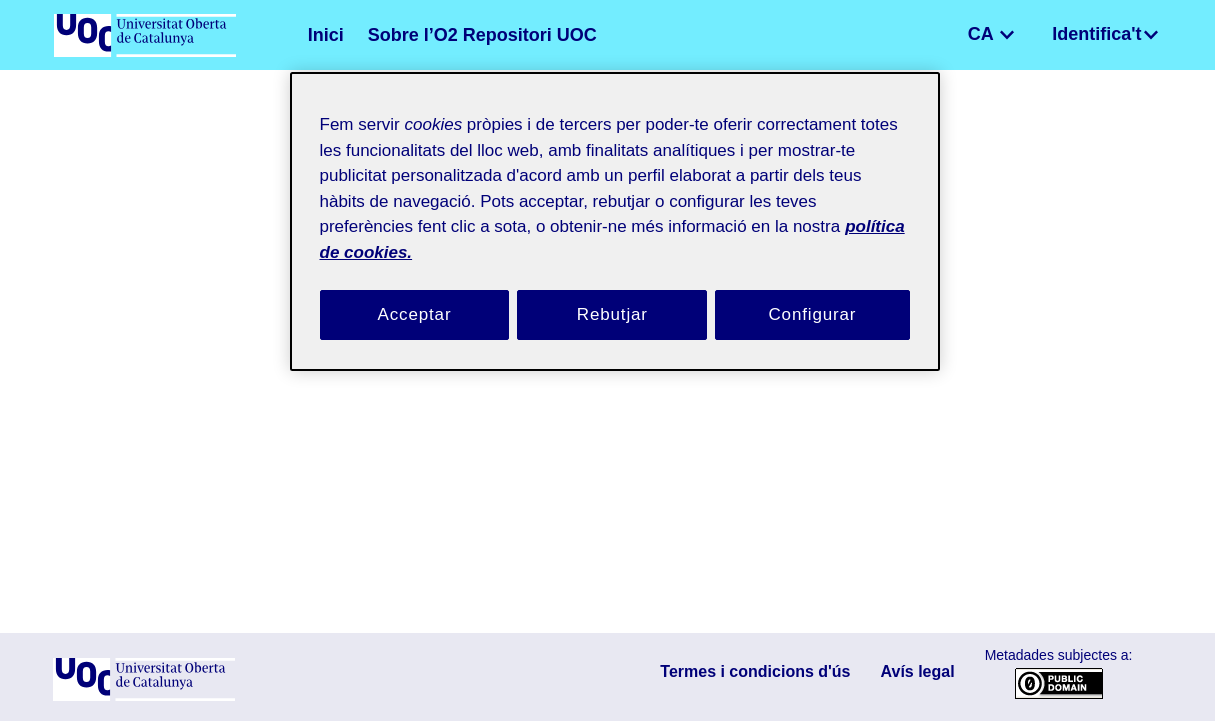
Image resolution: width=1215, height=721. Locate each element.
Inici (322, 35)
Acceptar (415, 291)
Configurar (813, 291)
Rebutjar (612, 291)
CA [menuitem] (1001, 34)
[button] (974, 35)
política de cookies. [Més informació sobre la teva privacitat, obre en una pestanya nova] (537, 227)
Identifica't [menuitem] (1104, 34)
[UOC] (144, 696)
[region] (615, 209)
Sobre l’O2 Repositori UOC (451, 35)
